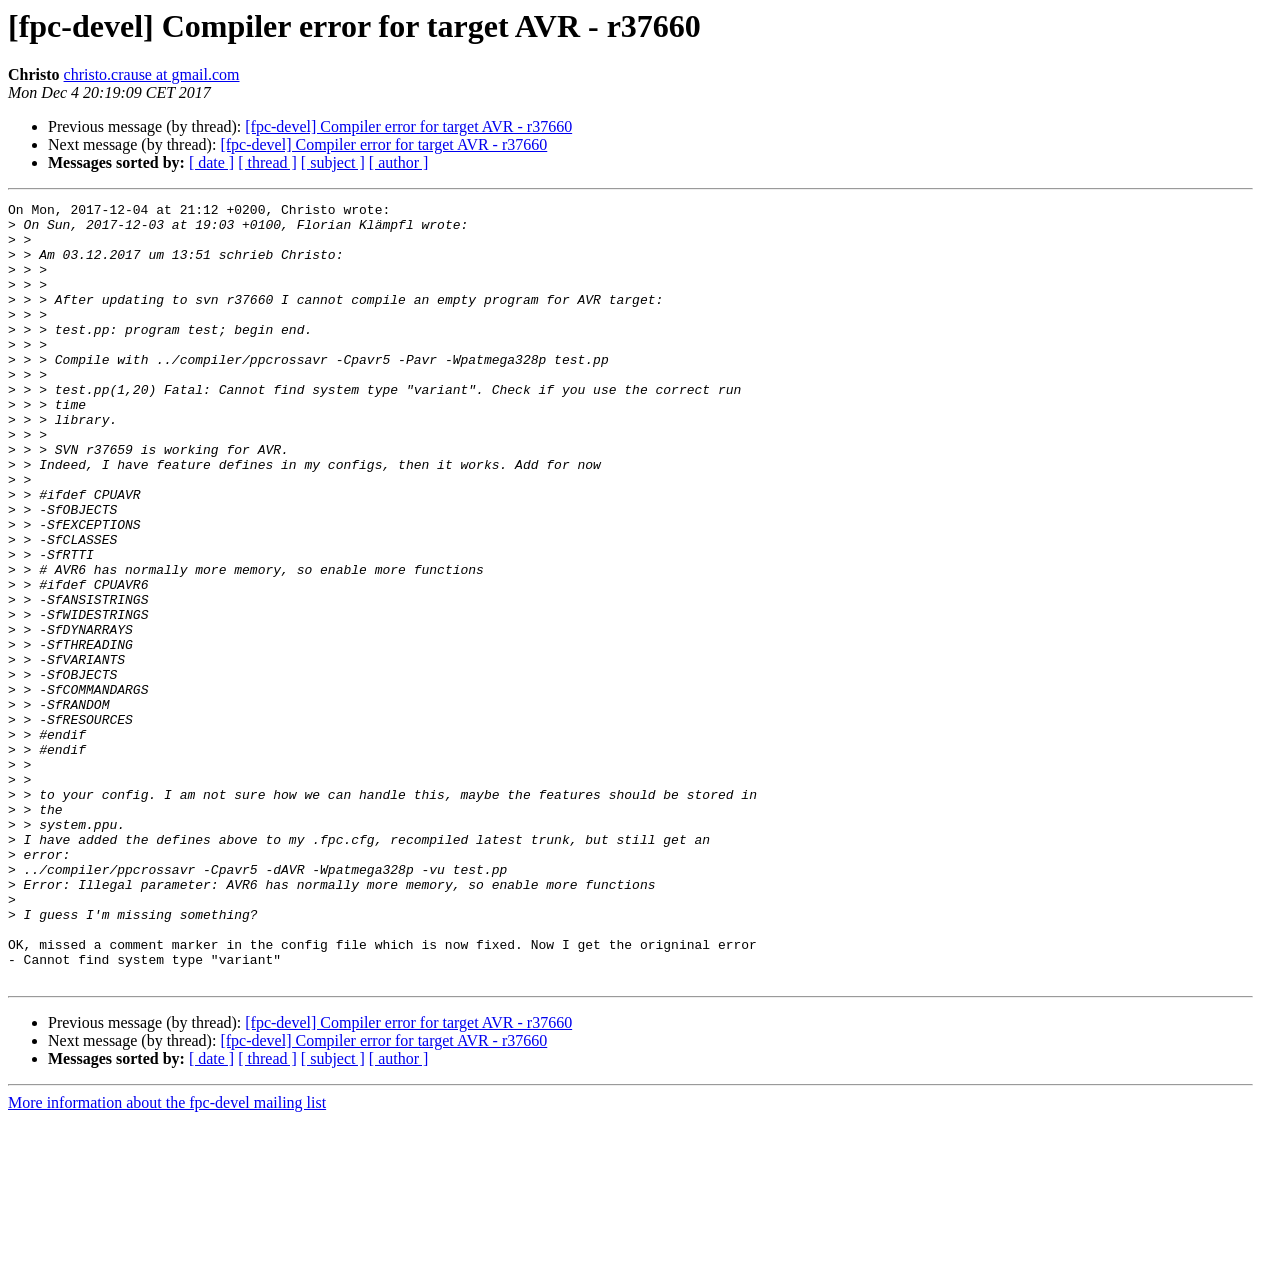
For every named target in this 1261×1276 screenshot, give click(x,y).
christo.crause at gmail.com (152, 74)
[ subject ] (333, 162)
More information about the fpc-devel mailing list (167, 1258)
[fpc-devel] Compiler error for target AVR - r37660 (408, 126)
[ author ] (399, 162)
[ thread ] (267, 162)
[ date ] (211, 162)
